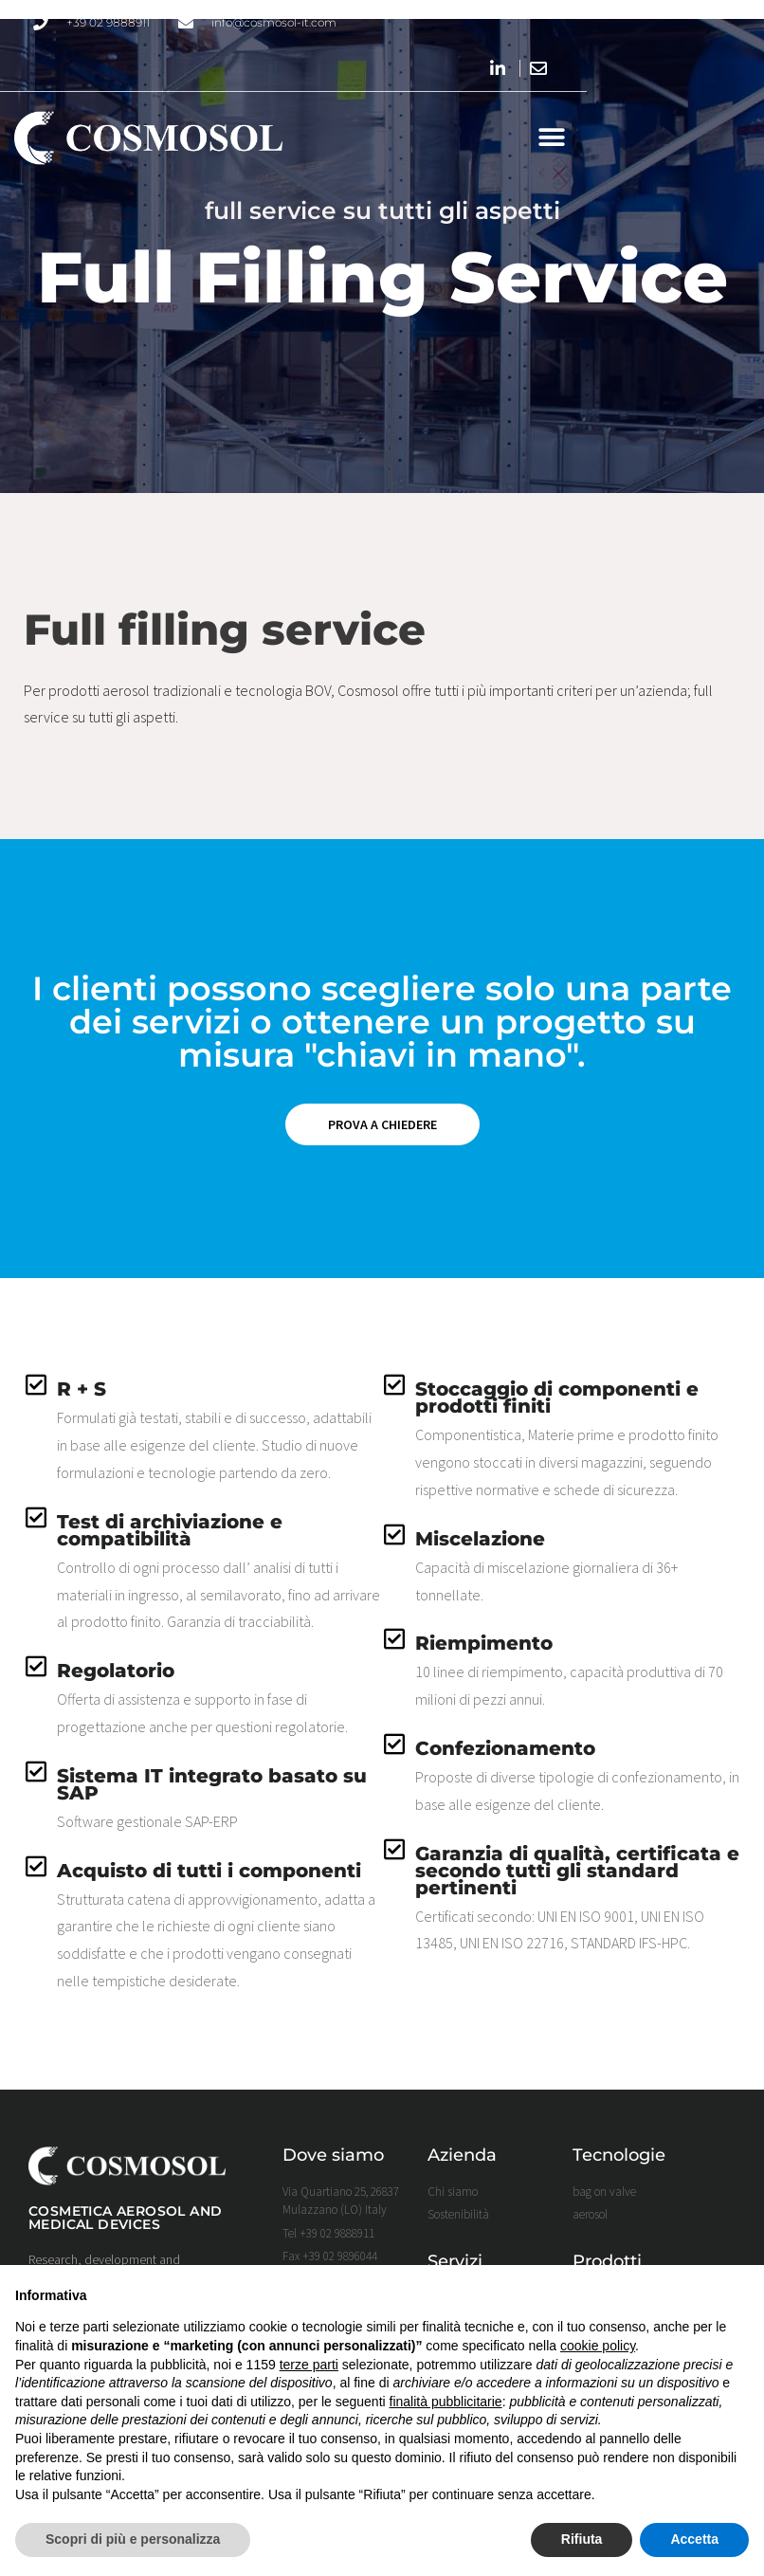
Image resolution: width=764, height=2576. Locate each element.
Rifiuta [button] (582, 2539)
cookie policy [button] (597, 2345)
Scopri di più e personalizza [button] (132, 2539)
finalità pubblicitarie (446, 2401)
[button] (728, 140)
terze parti (309, 2364)
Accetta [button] (694, 2539)
